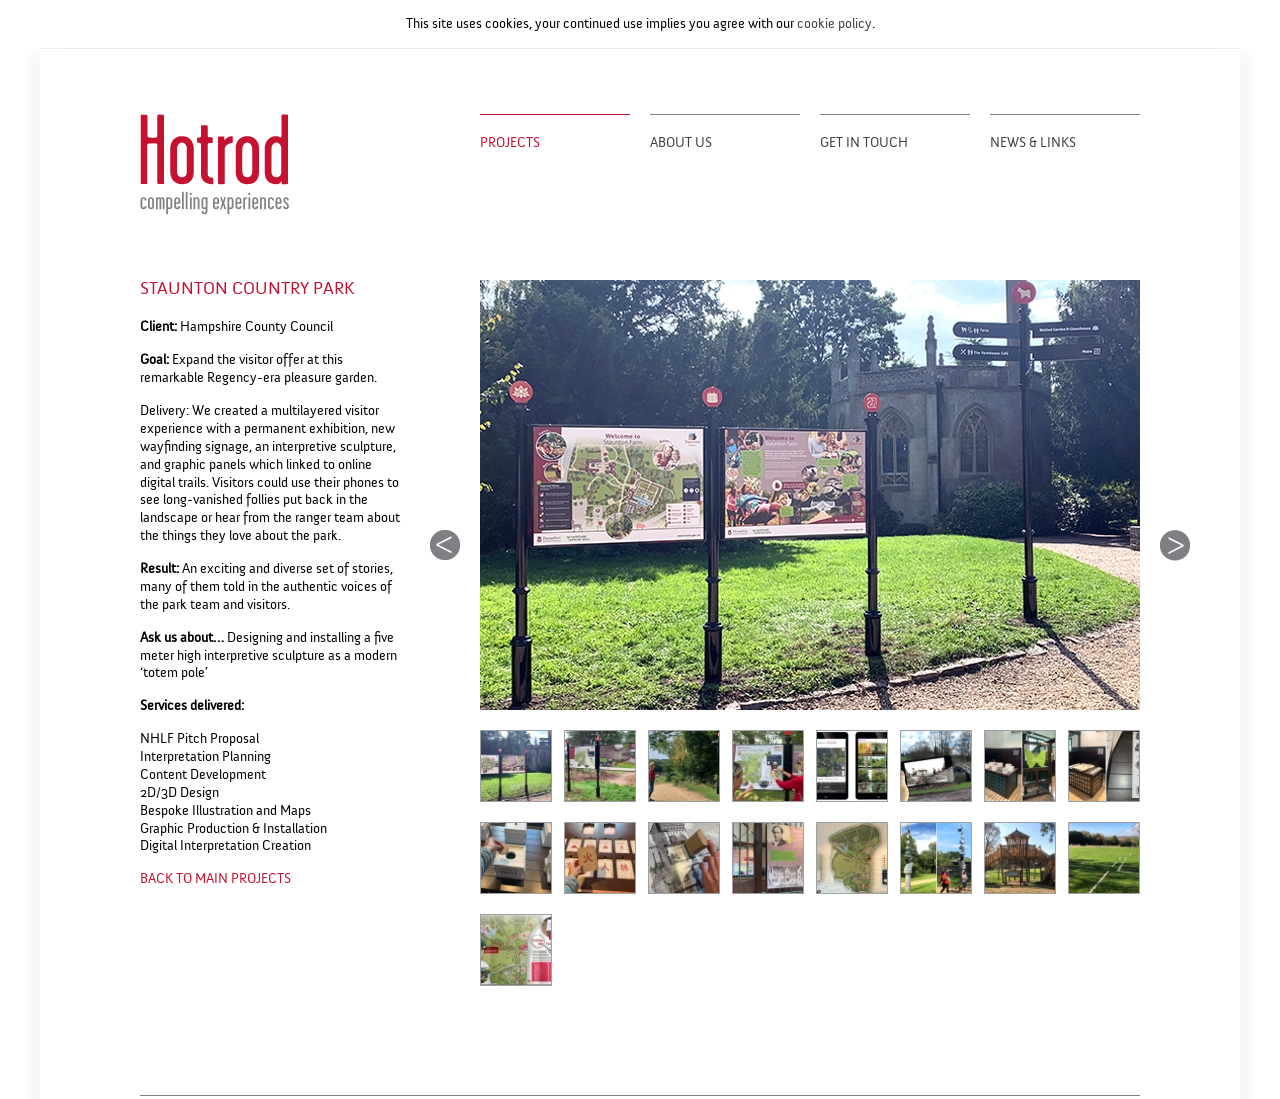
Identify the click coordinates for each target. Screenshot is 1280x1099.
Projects (510, 143)
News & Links (1033, 143)
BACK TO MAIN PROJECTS (215, 878)
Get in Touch (864, 143)
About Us (681, 143)
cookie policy (834, 23)
